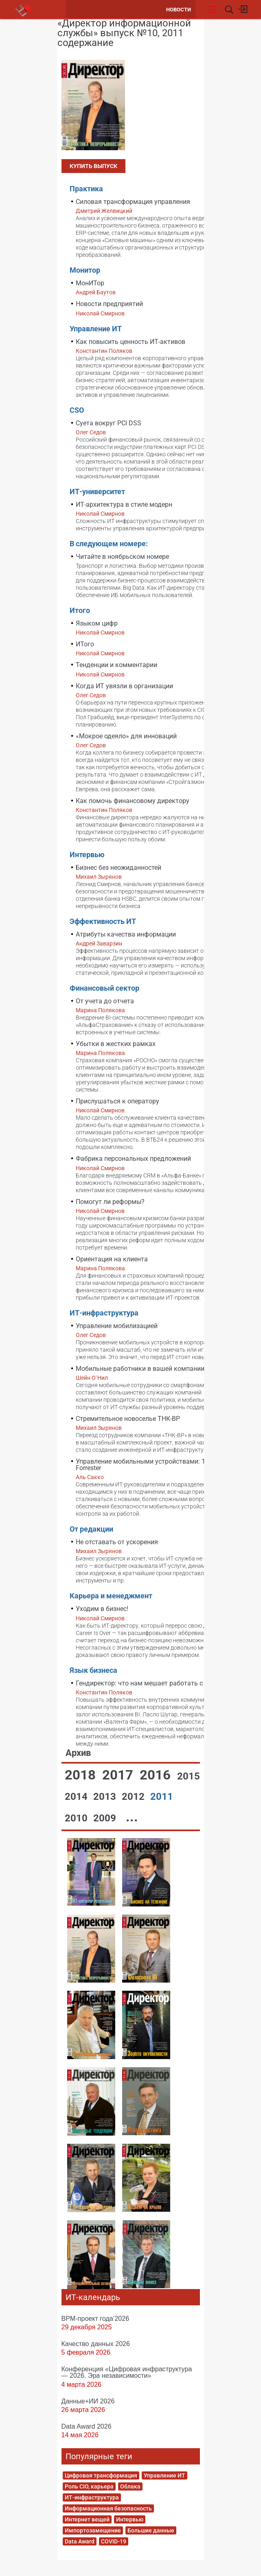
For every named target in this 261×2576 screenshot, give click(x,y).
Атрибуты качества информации (126, 934)
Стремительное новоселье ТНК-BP (128, 1419)
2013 (105, 1796)
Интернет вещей (87, 2519)
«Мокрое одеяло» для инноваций (126, 736)
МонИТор (90, 283)
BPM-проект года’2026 (95, 2318)
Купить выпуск (93, 166)
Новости (178, 10)
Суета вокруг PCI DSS (108, 423)
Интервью (129, 2519)
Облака (130, 2486)
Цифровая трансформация (101, 2475)
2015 (188, 1776)
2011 (161, 1796)
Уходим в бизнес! (102, 1609)
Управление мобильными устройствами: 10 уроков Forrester (154, 1465)
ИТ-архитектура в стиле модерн (124, 504)
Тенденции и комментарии (116, 665)
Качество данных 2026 (95, 2343)
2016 (157, 1775)
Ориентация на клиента (112, 1259)
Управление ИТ (164, 2475)
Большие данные (150, 2530)
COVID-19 (113, 2541)
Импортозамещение (93, 2530)
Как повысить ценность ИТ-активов (130, 342)
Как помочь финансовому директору (132, 801)
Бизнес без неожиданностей (118, 867)
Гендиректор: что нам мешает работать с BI (143, 1683)
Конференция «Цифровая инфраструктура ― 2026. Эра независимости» (126, 2372)
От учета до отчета (105, 1001)
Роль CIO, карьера (89, 2486)
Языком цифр (97, 623)
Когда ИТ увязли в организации (124, 686)
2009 (105, 1818)
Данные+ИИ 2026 (88, 2401)
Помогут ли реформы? (110, 1202)
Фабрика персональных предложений (133, 1158)
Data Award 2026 (86, 2426)
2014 (77, 1796)
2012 (134, 1796)
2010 (77, 1818)
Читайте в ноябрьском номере (122, 556)
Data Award (79, 2541)
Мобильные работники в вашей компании (140, 1368)
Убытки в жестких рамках (116, 1044)
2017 (119, 1775)
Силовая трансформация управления (133, 202)
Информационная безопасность (108, 2508)
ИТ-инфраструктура (92, 2497)
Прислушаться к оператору (117, 1101)
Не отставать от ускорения (117, 1542)
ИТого (85, 644)
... (132, 1817)
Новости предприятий (109, 304)
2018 (82, 1775)
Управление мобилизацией (117, 1326)
